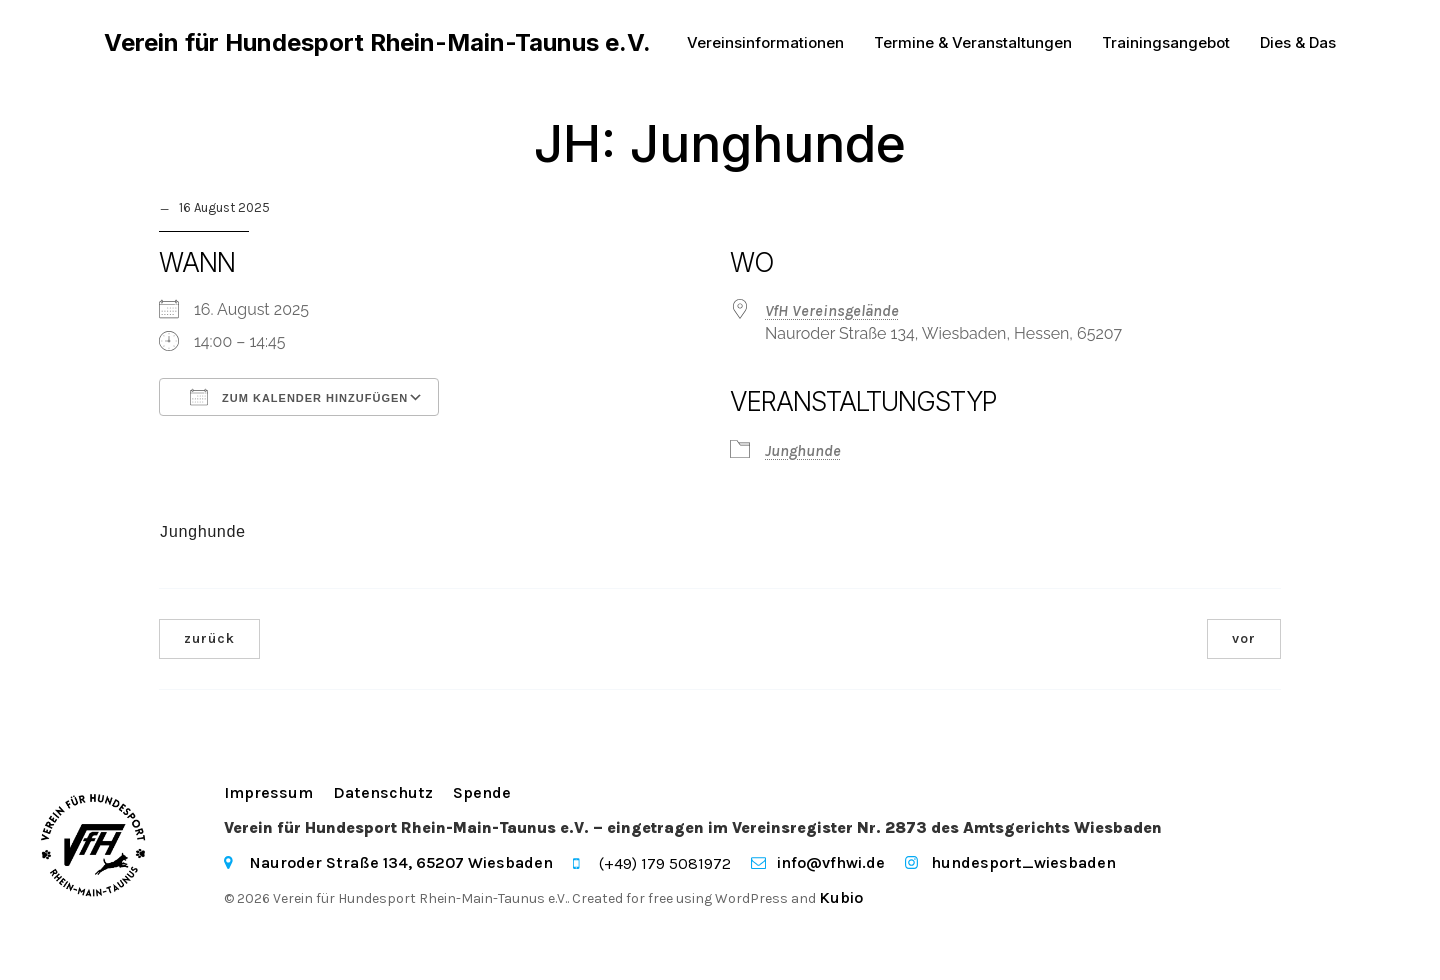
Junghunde (803, 455)
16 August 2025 (224, 212)
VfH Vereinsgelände (832, 315)
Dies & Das (1298, 44)
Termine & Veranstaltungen (973, 44)
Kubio (841, 902)
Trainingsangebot (1166, 44)
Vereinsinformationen (765, 44)
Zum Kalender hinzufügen (299, 402)
